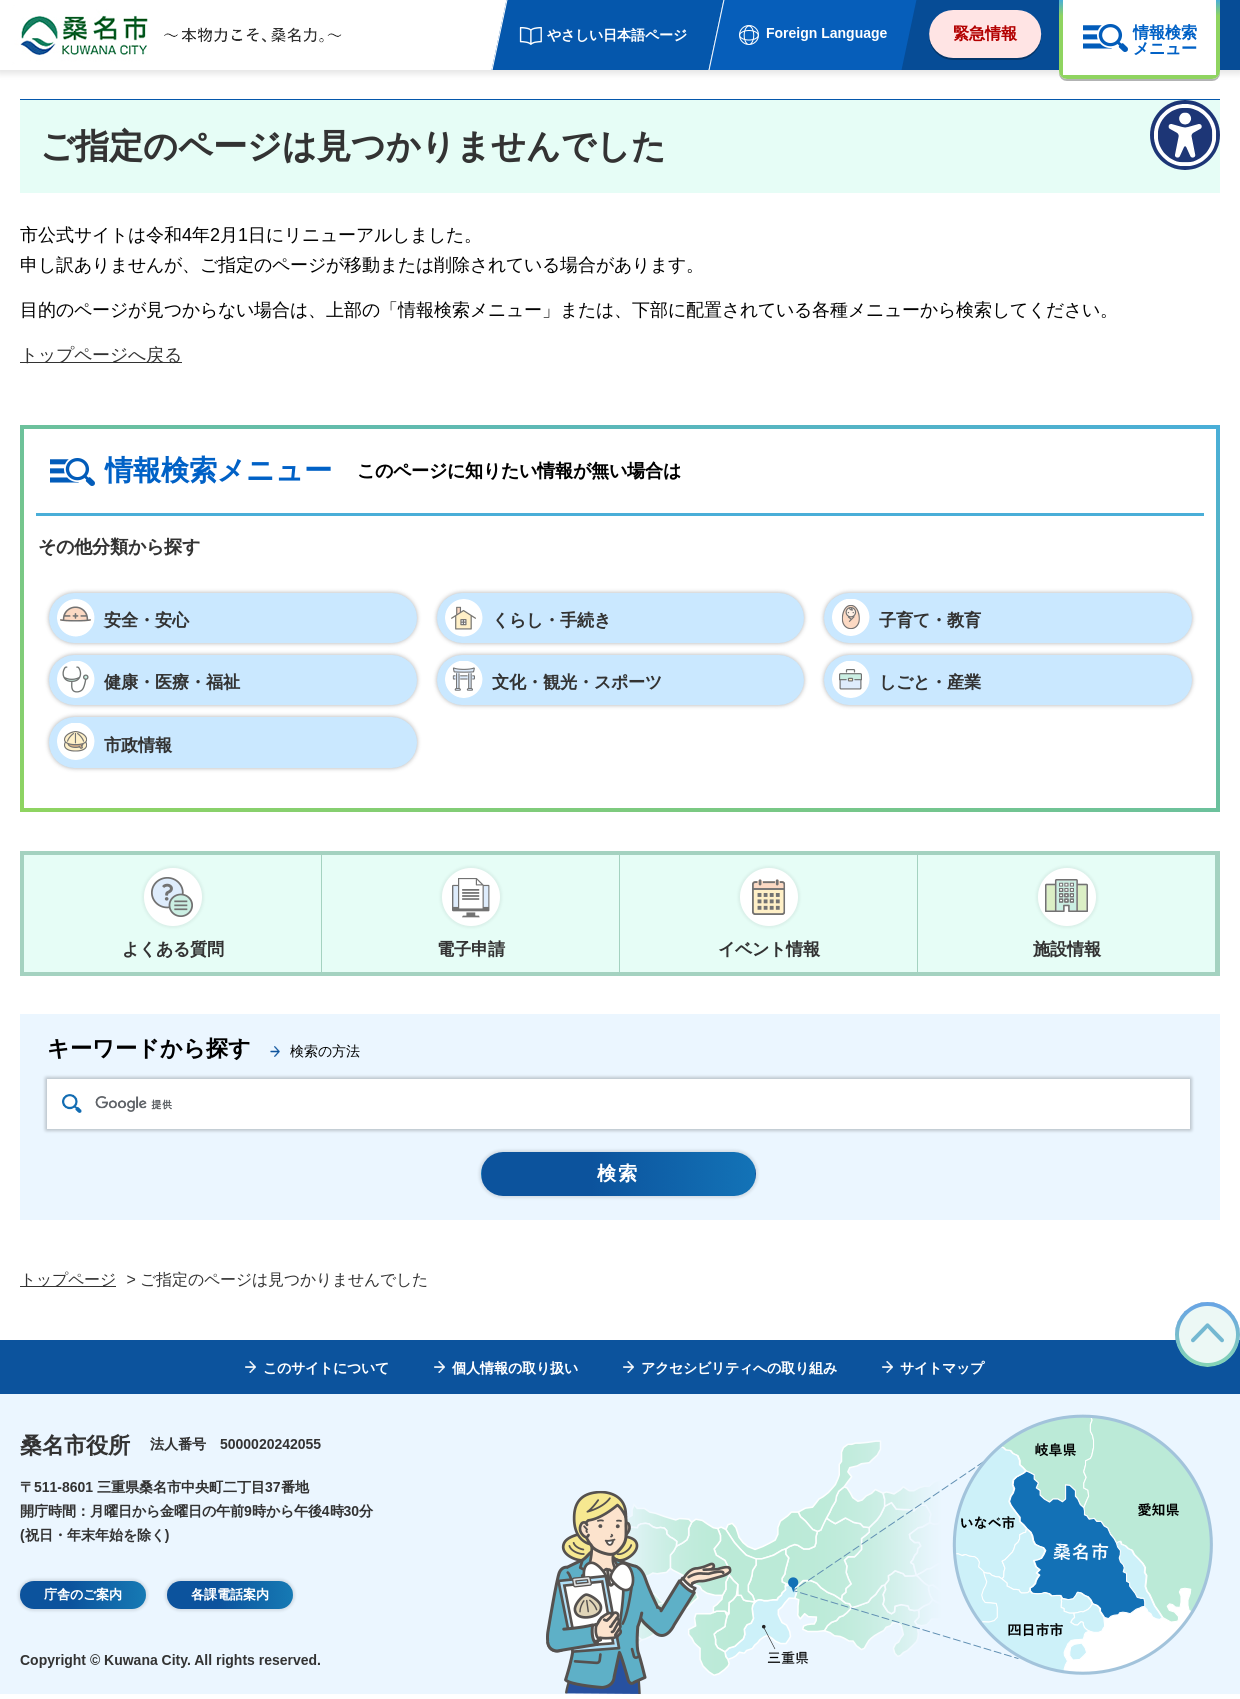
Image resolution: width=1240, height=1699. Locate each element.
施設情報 (1067, 948)
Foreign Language (826, 33)
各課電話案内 (230, 1599)
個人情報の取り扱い (515, 1372)
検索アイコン (72, 1105)
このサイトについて (326, 1372)
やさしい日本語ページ (617, 35)
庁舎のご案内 (83, 1599)
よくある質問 (173, 948)
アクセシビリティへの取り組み (739, 1372)
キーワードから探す (149, 1050)
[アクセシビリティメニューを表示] (1185, 135)
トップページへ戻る (101, 355)
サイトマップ (942, 1372)
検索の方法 (325, 1053)
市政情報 (140, 743)
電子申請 (471, 948)
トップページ (68, 1284)
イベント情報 (769, 948)
